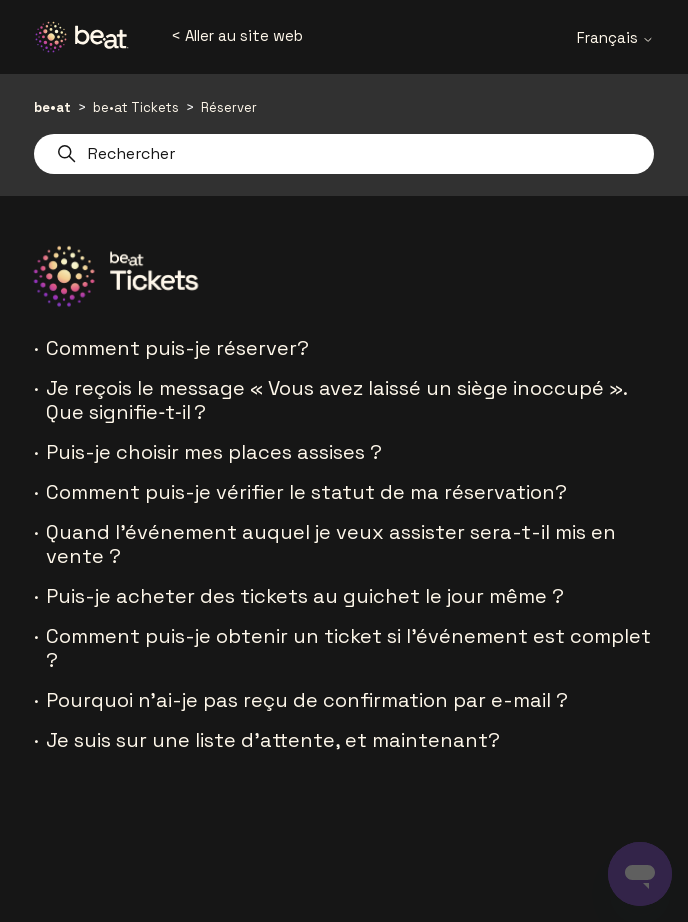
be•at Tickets (136, 107)
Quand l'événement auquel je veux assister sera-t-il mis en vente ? (331, 544)
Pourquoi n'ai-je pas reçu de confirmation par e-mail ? (307, 700)
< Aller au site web (237, 35)
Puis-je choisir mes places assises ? (214, 452)
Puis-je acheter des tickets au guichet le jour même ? (305, 596)
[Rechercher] (343, 154)
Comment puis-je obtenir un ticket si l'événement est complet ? (348, 648)
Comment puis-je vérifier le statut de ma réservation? (306, 492)
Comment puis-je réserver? (177, 348)
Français (615, 37)
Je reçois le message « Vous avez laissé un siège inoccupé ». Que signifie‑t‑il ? (336, 400)
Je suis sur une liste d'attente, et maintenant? (273, 740)
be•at (52, 107)
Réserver (229, 107)
